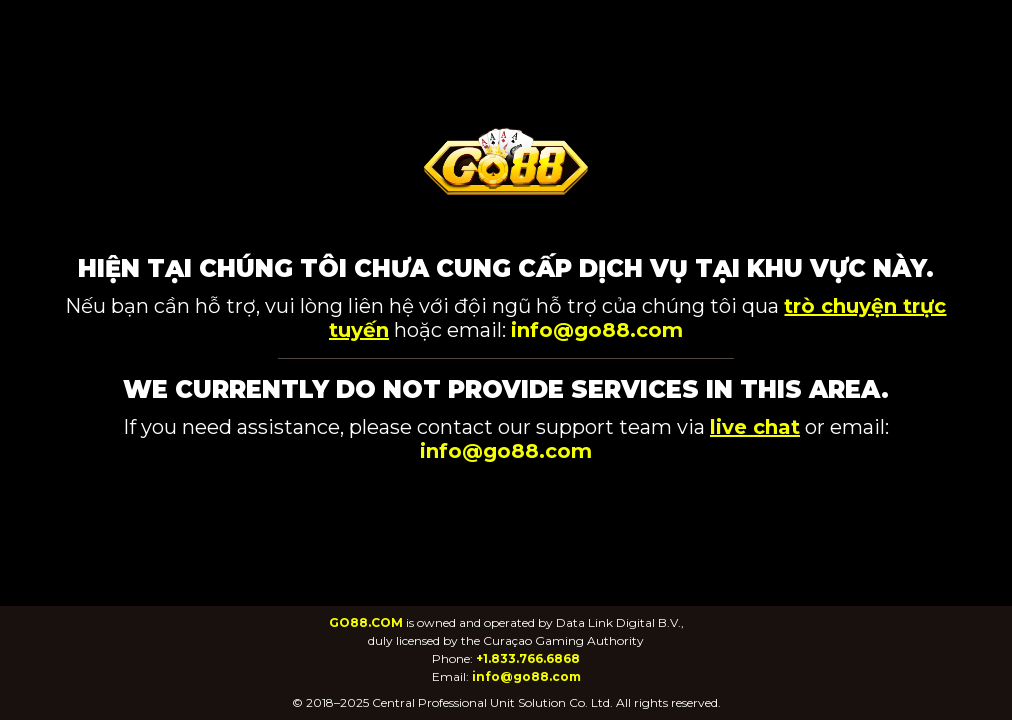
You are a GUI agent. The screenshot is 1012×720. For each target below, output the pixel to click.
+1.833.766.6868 (528, 658)
